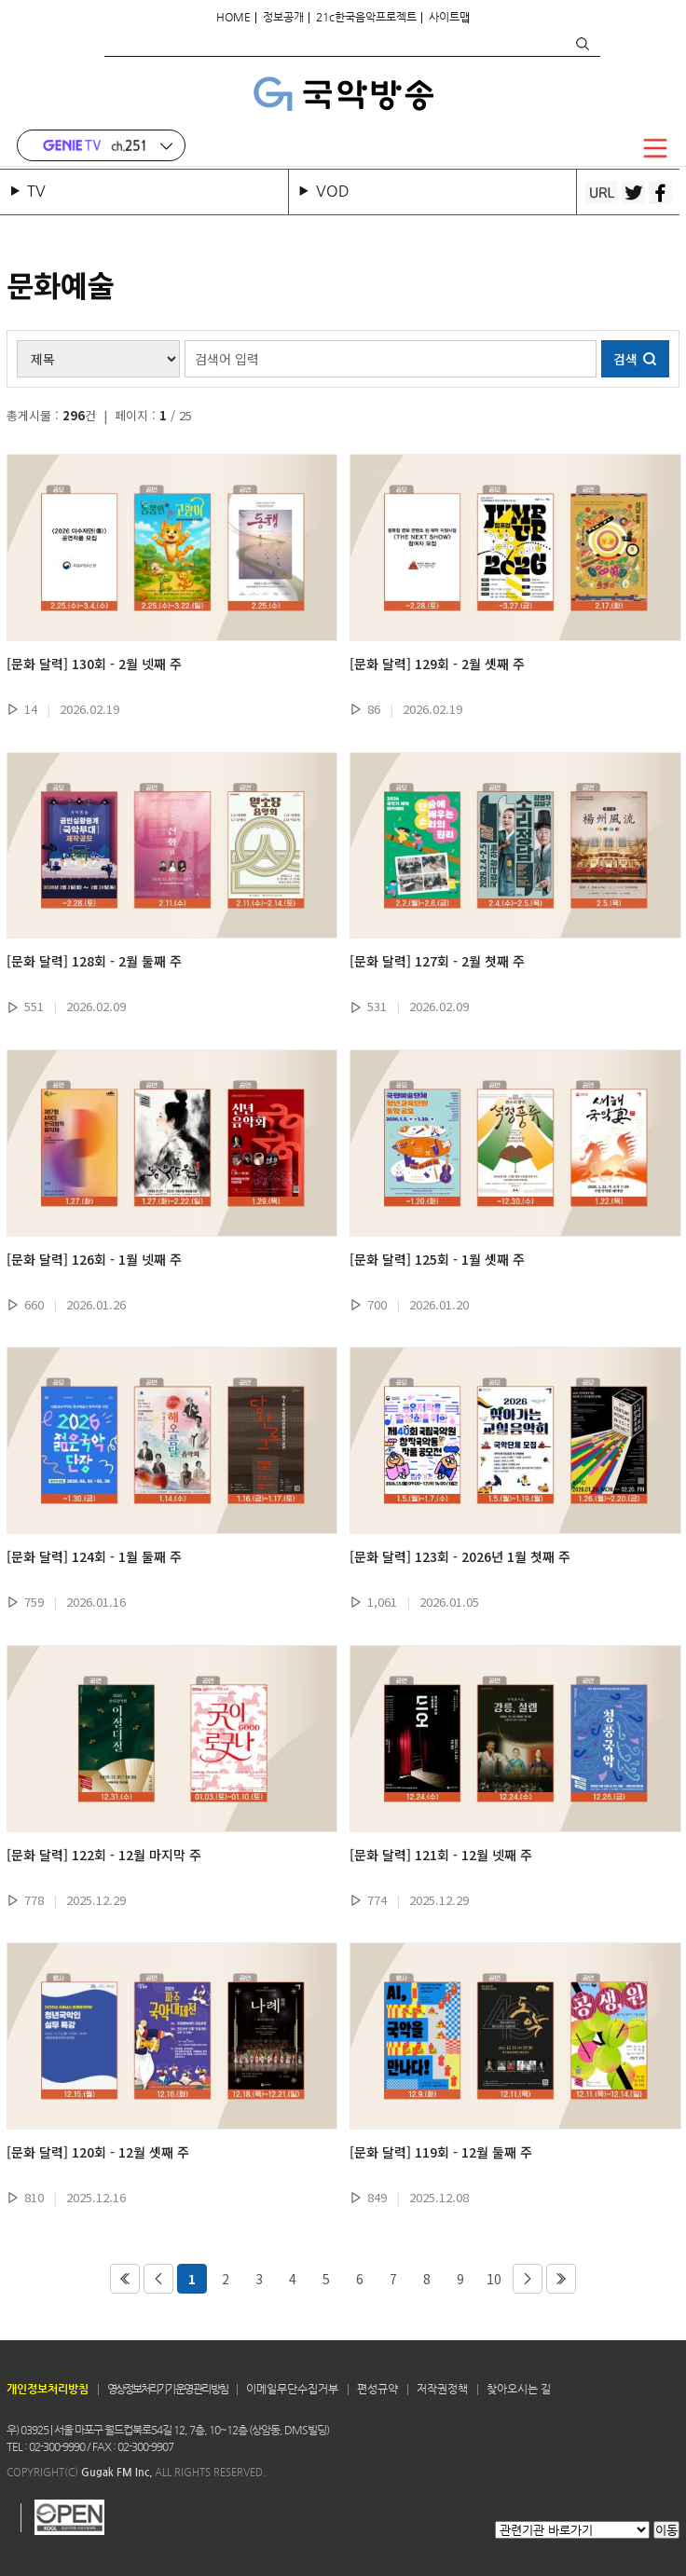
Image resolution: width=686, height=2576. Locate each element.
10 (494, 2278)
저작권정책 (442, 2388)
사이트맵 (449, 16)
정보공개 (283, 16)
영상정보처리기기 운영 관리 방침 (167, 2388)
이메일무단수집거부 (292, 2388)
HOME (233, 16)
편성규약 (377, 2388)
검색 (581, 43)
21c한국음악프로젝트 (366, 16)
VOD (333, 190)
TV (40, 190)
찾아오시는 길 (519, 2388)
